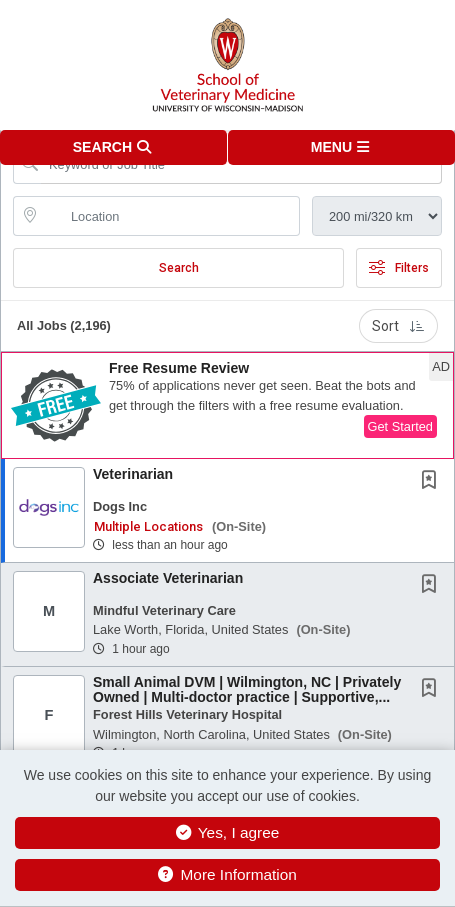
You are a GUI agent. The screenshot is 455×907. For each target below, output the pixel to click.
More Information (227, 874)
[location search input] (170, 216)
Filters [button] (399, 268)
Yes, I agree (228, 832)
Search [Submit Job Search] (179, 268)
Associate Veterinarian (168, 578)
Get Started (400, 426)
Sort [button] (398, 326)
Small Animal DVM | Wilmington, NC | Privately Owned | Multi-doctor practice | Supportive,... (247, 689)
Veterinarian (133, 474)
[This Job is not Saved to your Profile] (433, 482)
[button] (342, 147)
